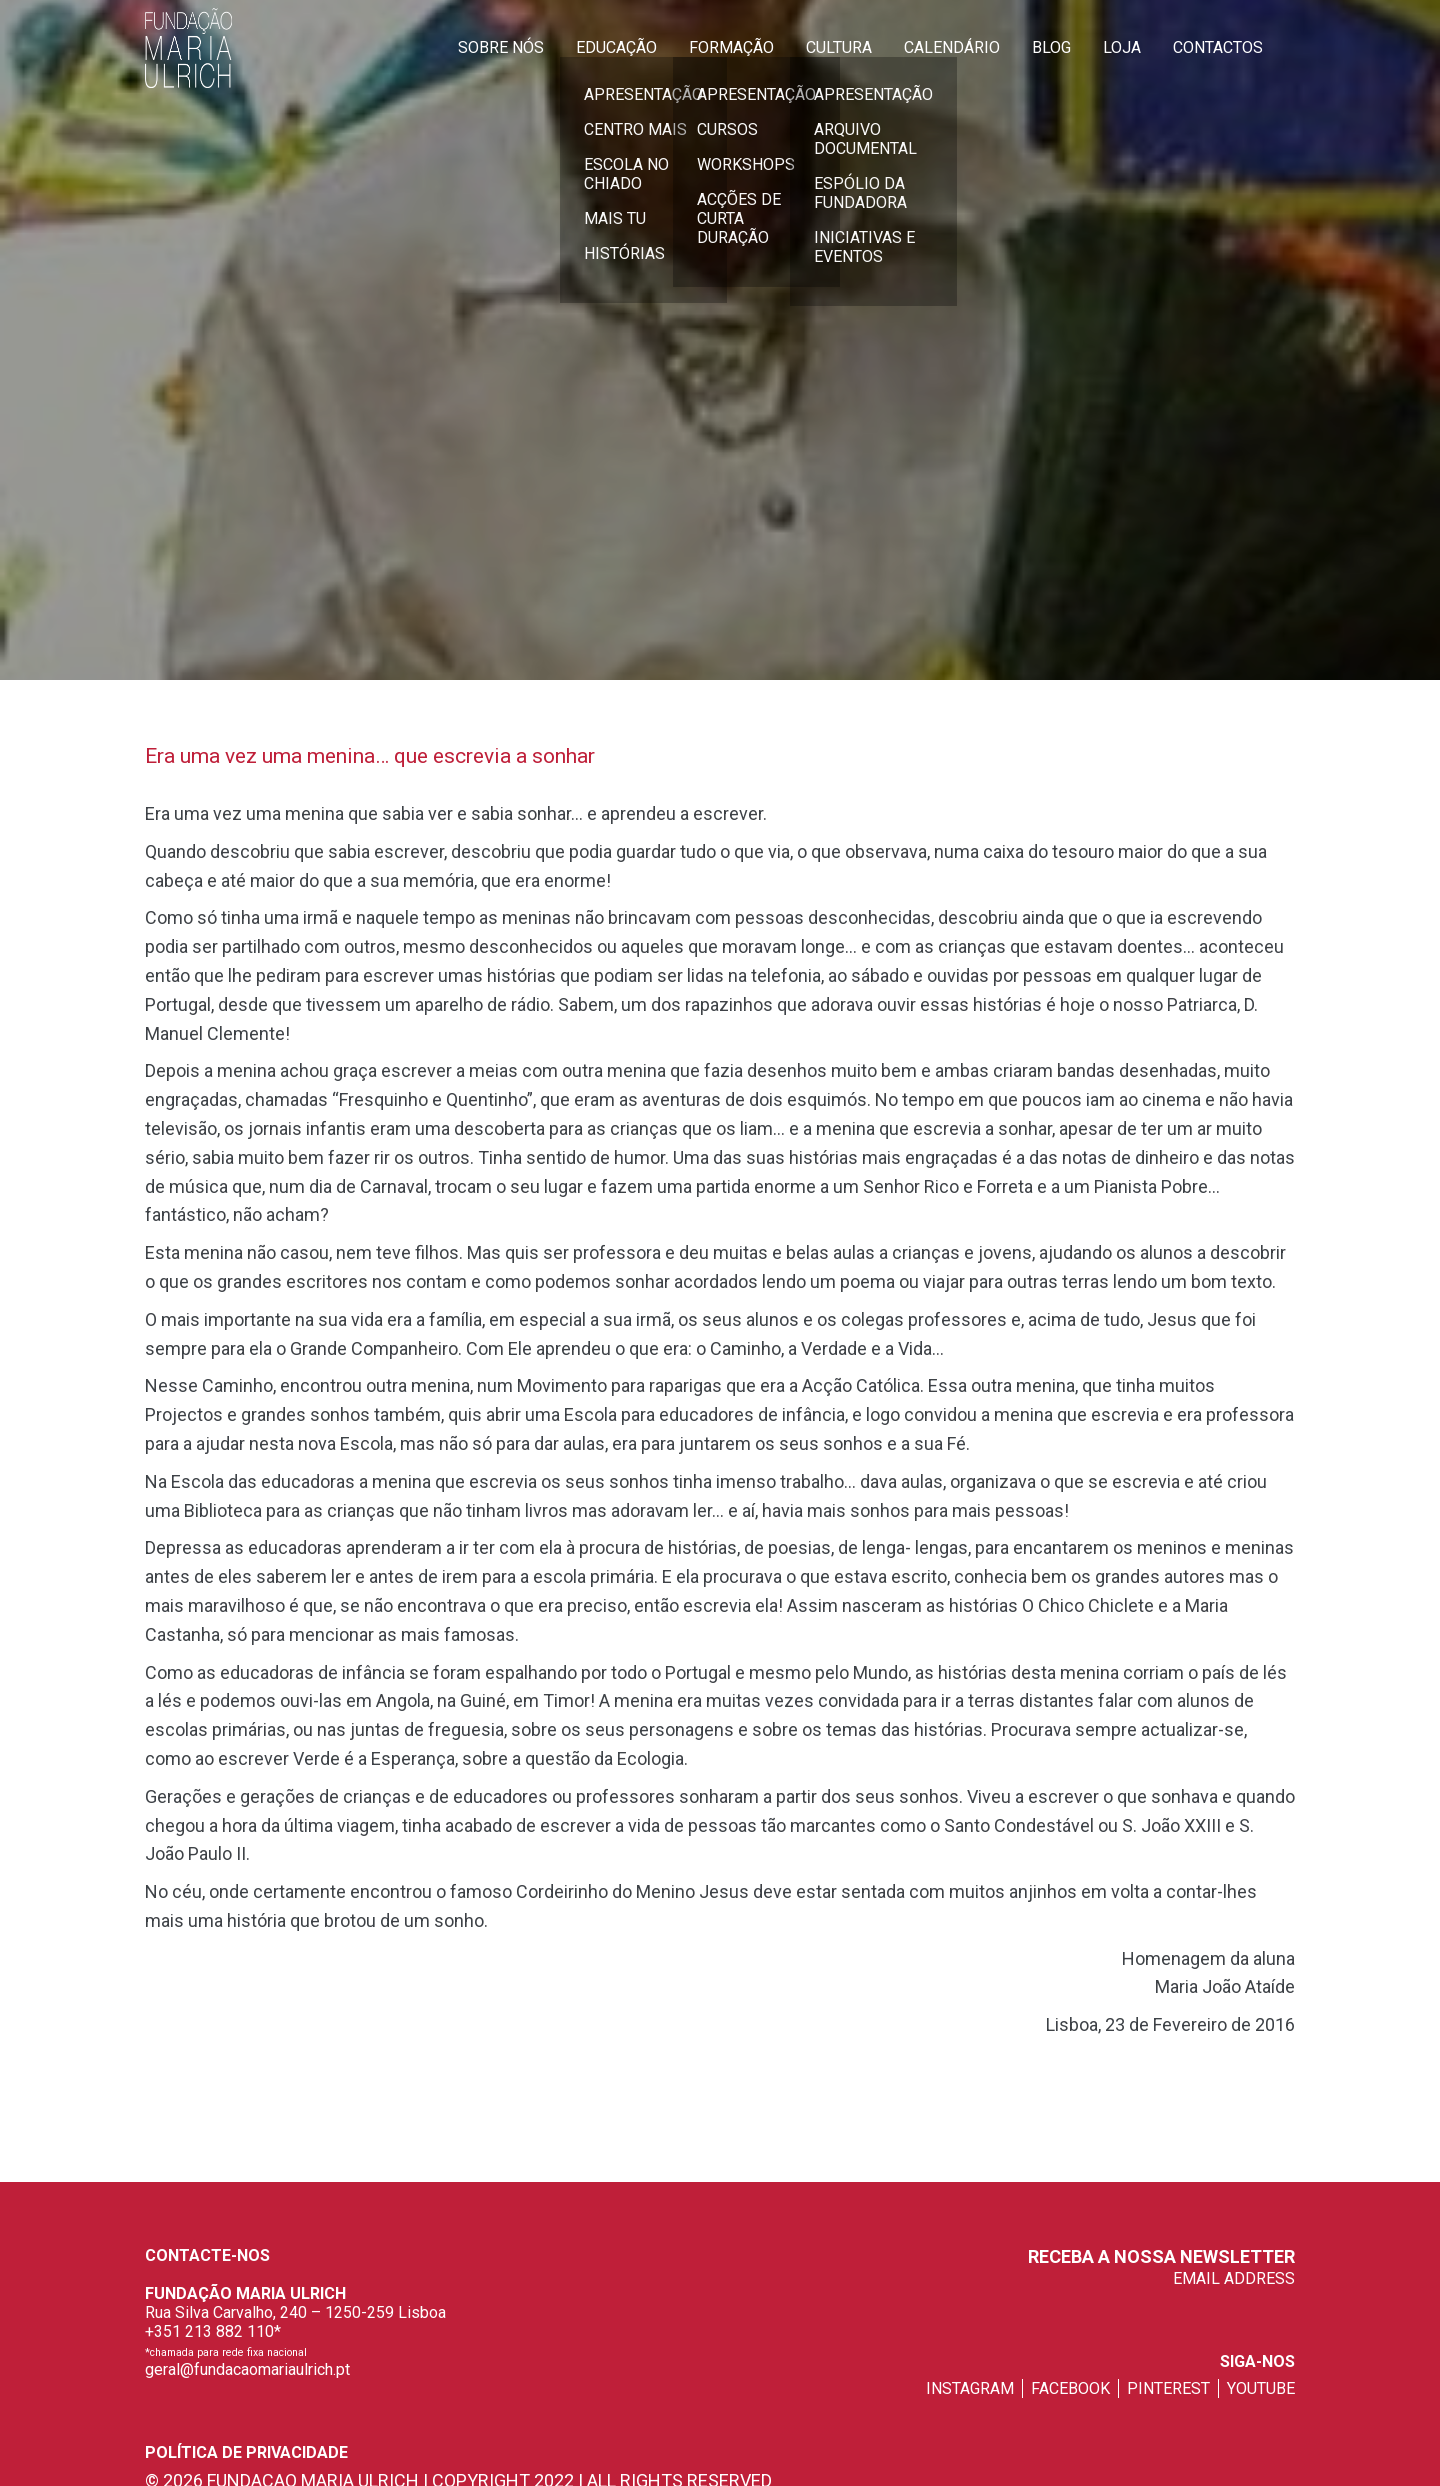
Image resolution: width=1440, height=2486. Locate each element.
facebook (1070, 2388)
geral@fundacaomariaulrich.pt (247, 2369)
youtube (1261, 2388)
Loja (1122, 47)
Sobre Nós (501, 47)
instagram (970, 2388)
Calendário (952, 47)
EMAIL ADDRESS (1234, 2278)
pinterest (1168, 2388)
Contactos (1218, 47)
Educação (616, 47)
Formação (731, 47)
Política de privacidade (246, 2452)
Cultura (839, 47)
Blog (1051, 47)
